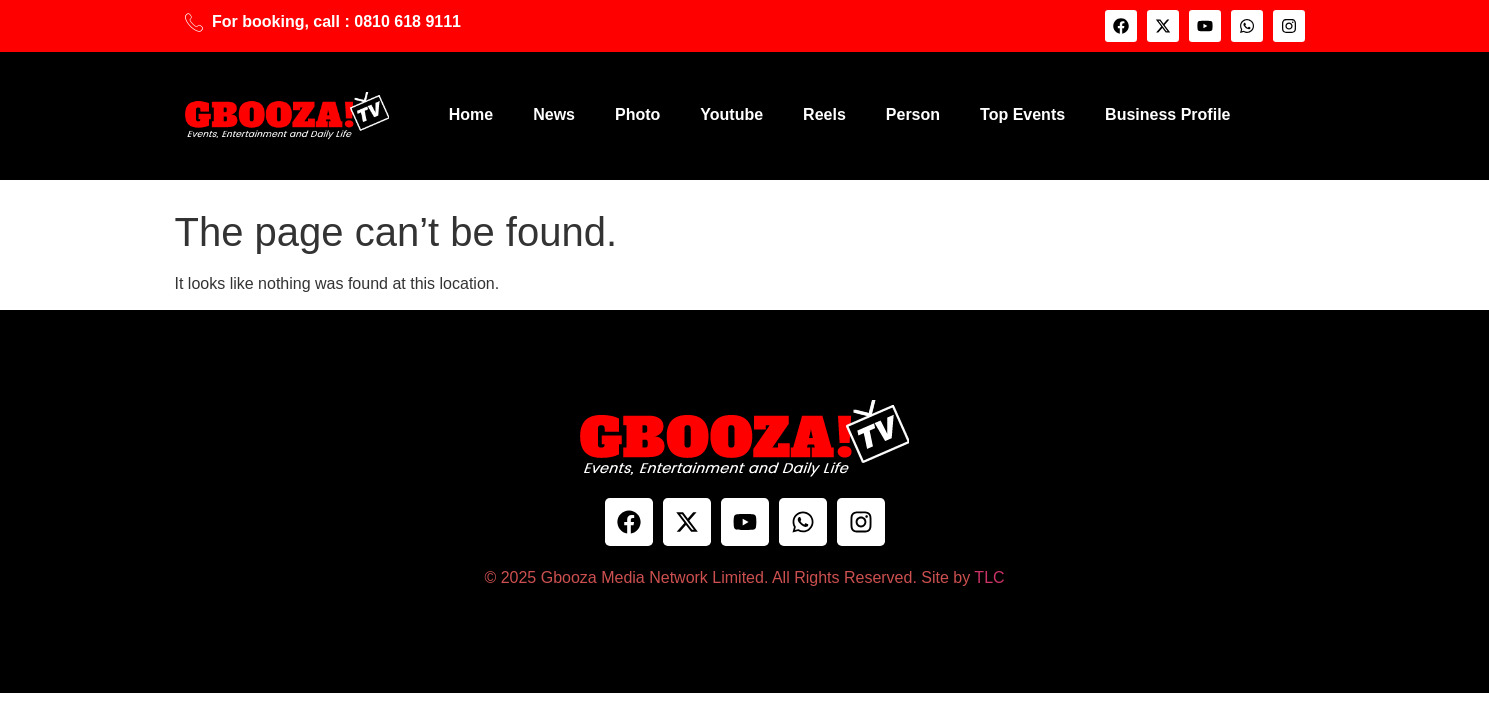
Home (471, 114)
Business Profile (1167, 114)
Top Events (1022, 114)
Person (913, 114)
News (554, 114)
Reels (824, 114)
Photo (637, 114)
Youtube (731, 114)
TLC (989, 577)
